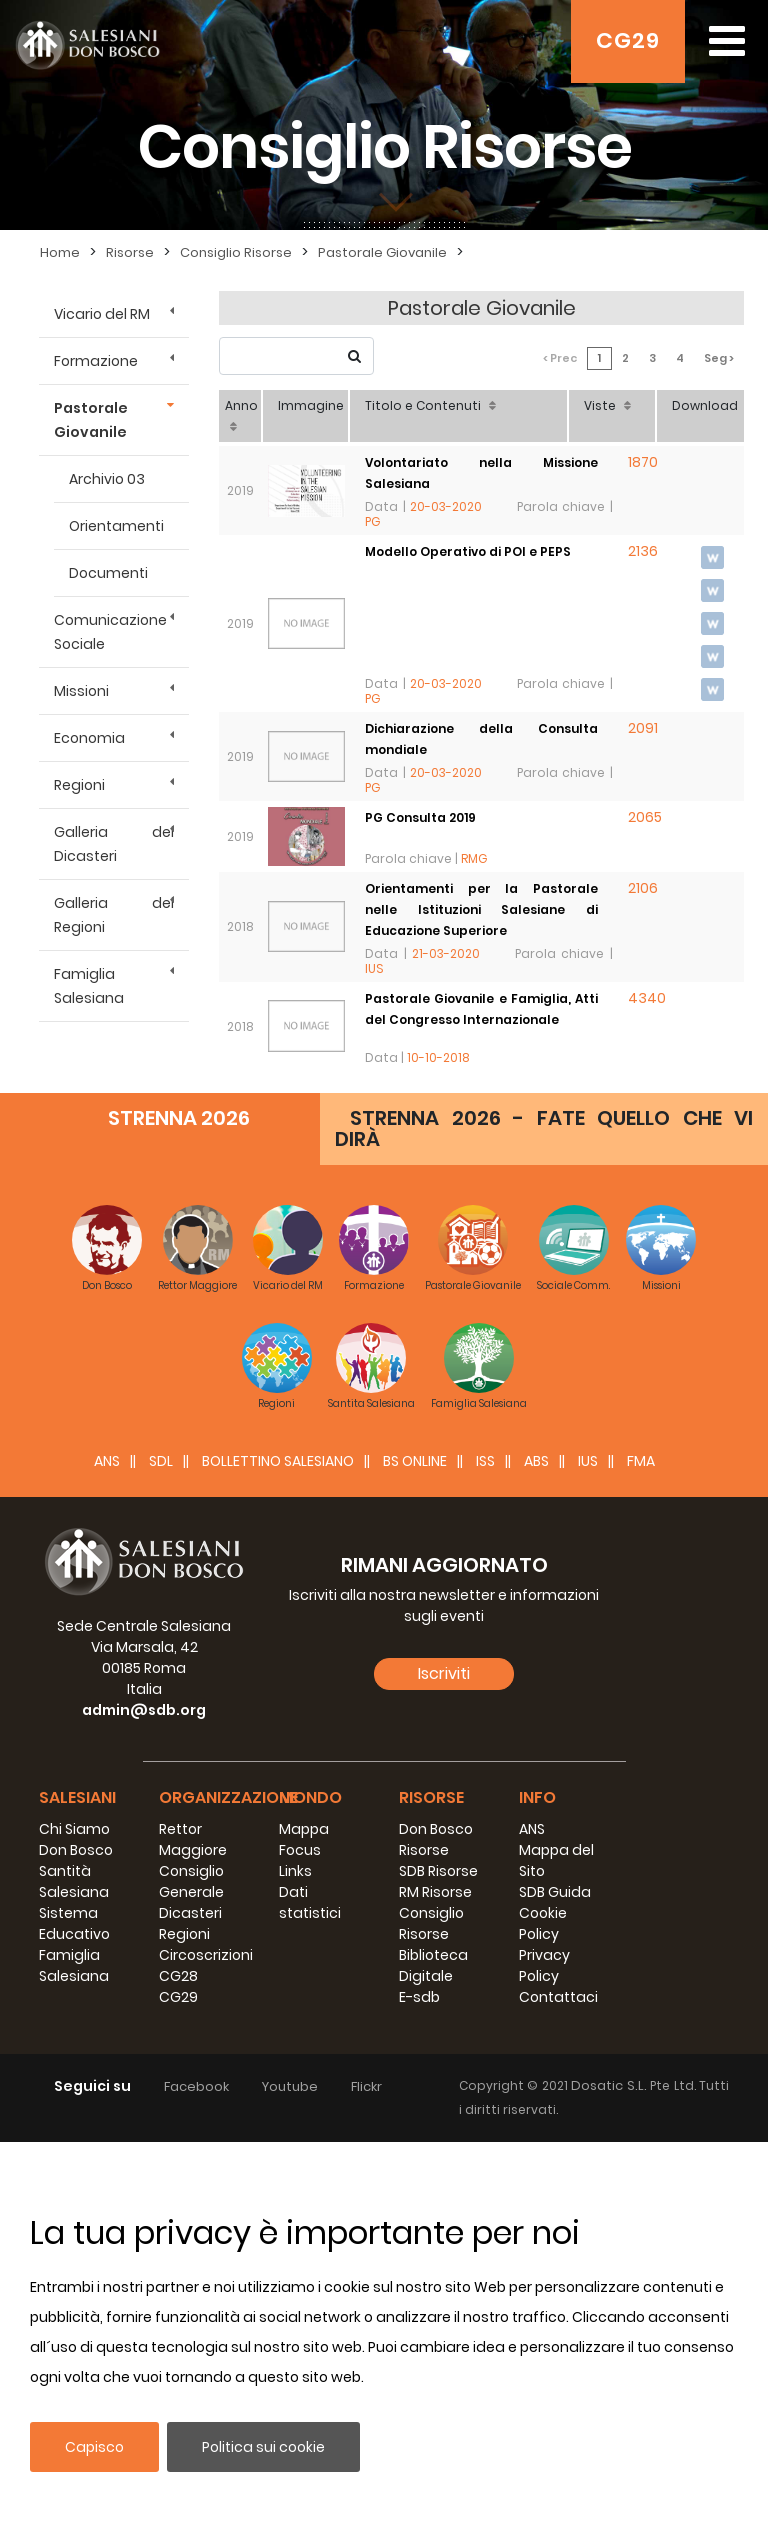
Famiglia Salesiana (89, 986)
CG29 (628, 40)
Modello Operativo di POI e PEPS (468, 551)
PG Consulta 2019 (420, 817)
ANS (107, 1841)
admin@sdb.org (144, 2090)
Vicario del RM (102, 314)
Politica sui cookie (263, 2447)
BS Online (415, 1841)
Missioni (81, 691)
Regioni (79, 785)
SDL (161, 1841)
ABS (536, 1841)
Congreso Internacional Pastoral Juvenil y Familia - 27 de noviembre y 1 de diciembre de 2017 (481, 1286)
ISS (485, 1841)
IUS (588, 1841)
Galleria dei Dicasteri (114, 844)
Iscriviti (444, 2053)
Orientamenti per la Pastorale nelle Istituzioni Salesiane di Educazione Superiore (481, 909)
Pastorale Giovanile (91, 420)
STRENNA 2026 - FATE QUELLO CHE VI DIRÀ (544, 1508)
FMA (641, 1841)
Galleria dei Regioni (114, 915)
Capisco (94, 2447)
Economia (89, 738)
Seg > (719, 358)
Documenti (108, 573)
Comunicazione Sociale (110, 632)
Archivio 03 (107, 479)
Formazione (96, 361)
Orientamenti (116, 526)
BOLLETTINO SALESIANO (278, 1841)
